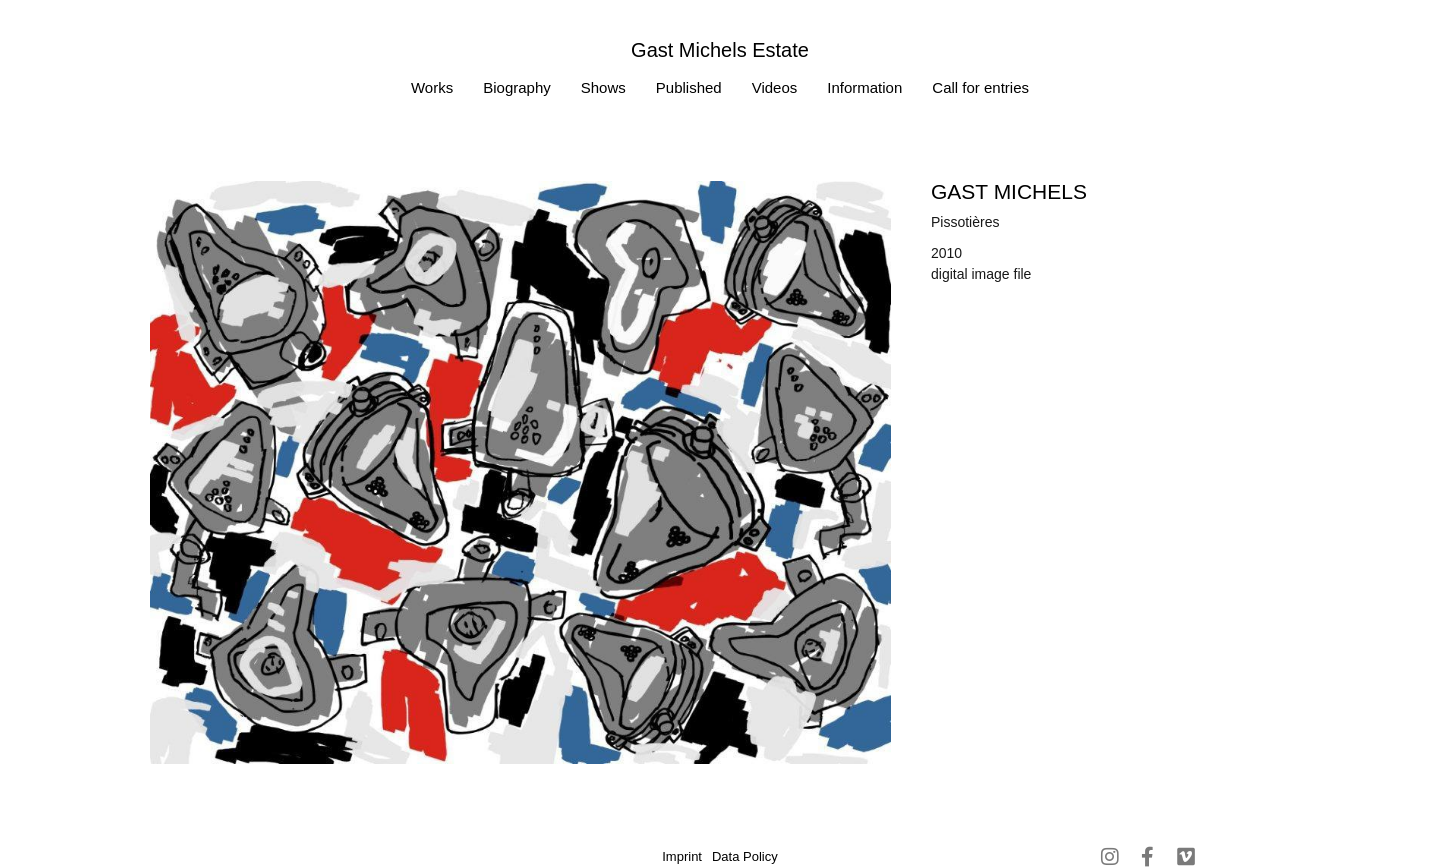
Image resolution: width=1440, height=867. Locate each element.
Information (864, 87)
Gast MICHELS (1009, 191)
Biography (517, 87)
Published (689, 87)
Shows (603, 87)
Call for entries (980, 87)
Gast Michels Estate (720, 50)
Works (432, 87)
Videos (775, 87)
